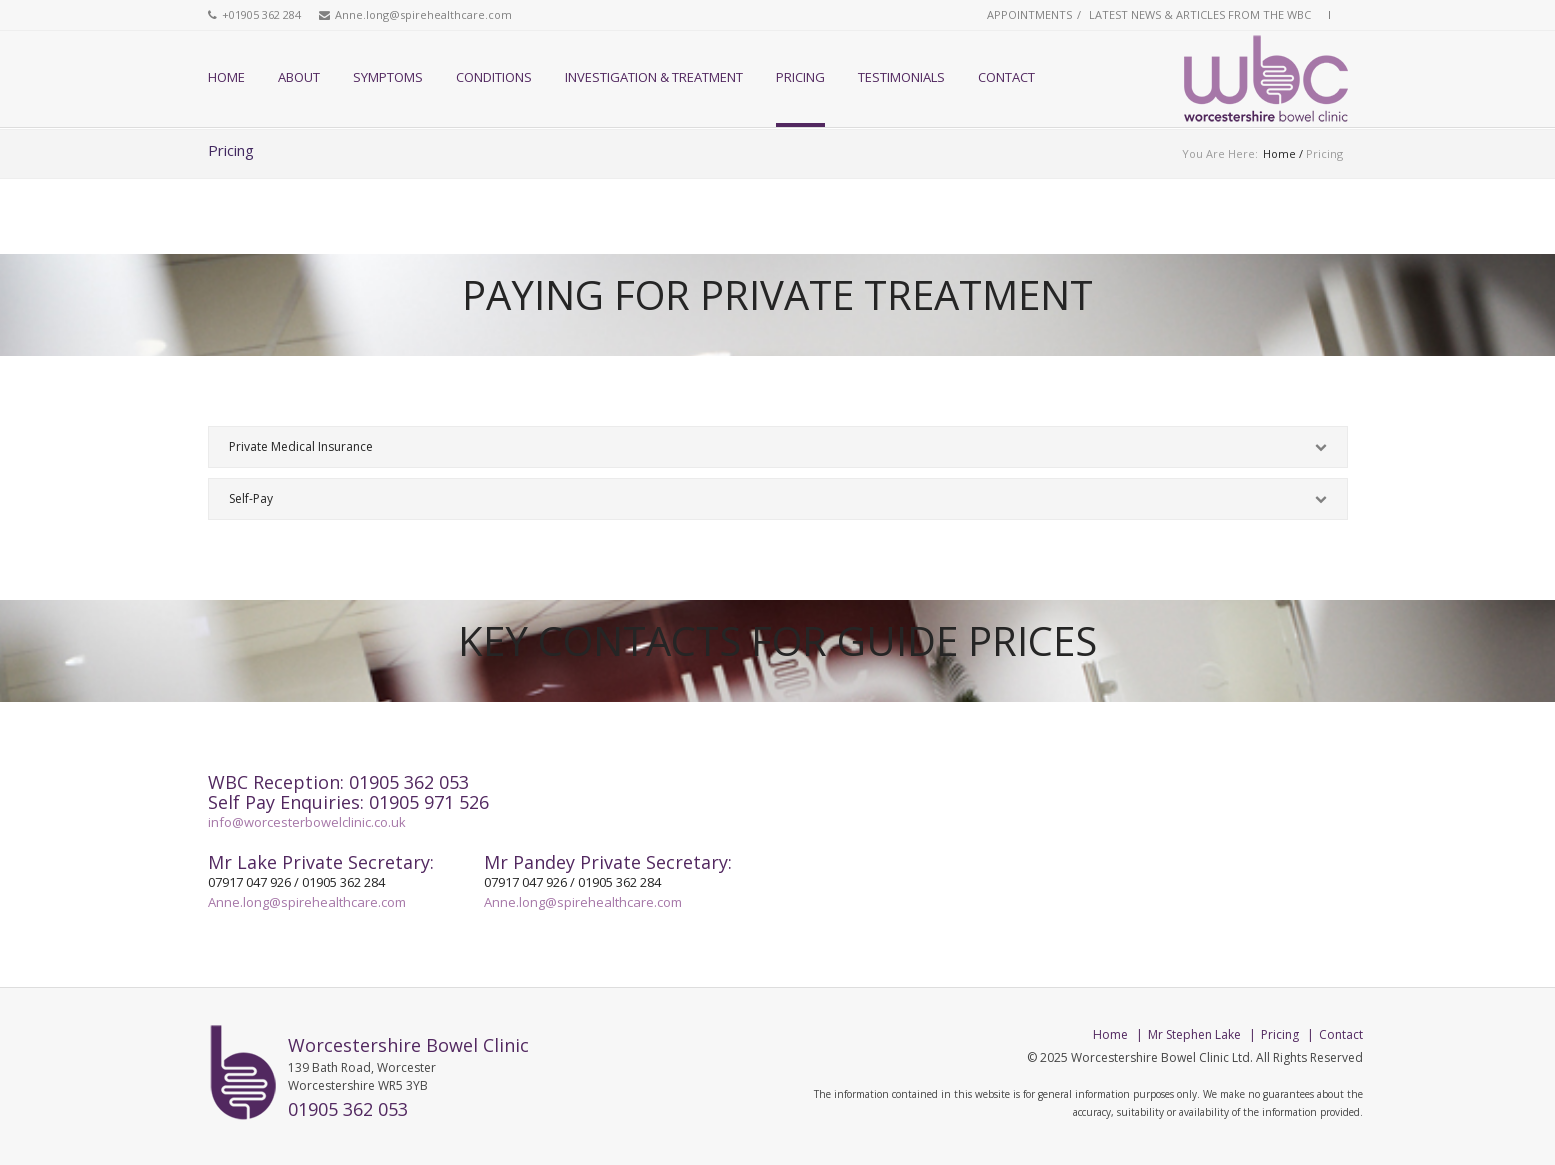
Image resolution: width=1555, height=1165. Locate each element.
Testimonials (901, 77)
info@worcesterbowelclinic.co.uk (307, 822)
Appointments (1029, 14)
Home (226, 77)
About (299, 77)
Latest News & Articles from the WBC (1200, 14)
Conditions (494, 77)
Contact (1006, 77)
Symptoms (388, 77)
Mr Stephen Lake (1194, 1034)
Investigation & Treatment (654, 77)
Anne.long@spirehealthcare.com (423, 14)
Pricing (800, 77)
